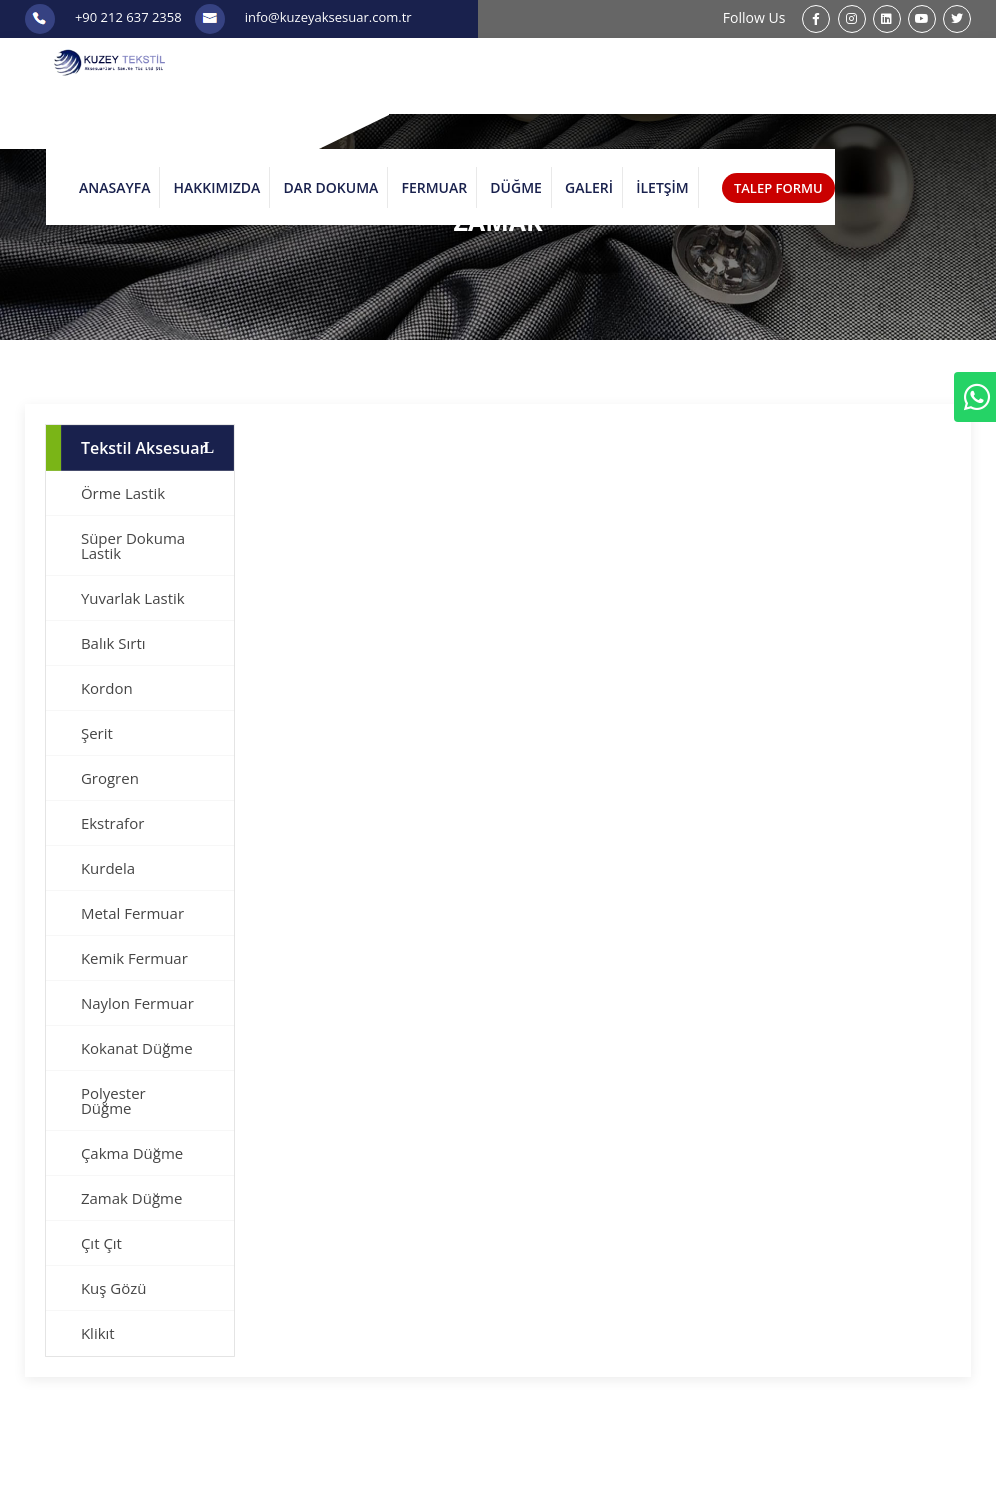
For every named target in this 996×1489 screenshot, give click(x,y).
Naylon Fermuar (137, 1003)
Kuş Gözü (114, 1288)
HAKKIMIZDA (217, 187)
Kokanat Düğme (137, 1048)
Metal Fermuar (132, 913)
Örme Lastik (123, 493)
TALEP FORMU (778, 188)
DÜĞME (516, 187)
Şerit (97, 733)
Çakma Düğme (132, 1153)
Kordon (107, 688)
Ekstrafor (112, 823)
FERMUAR (434, 187)
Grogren (110, 778)
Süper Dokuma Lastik (133, 545)
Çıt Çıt (101, 1243)
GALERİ (589, 187)
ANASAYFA (114, 187)
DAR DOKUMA (330, 187)
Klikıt (98, 1333)
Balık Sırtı (113, 643)
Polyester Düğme (113, 1100)
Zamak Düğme (131, 1198)
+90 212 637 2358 (128, 17)
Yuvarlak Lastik (133, 598)
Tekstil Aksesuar (144, 448)
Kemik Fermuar (134, 958)
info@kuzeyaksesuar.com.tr (328, 17)
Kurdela (108, 868)
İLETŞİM (662, 187)
